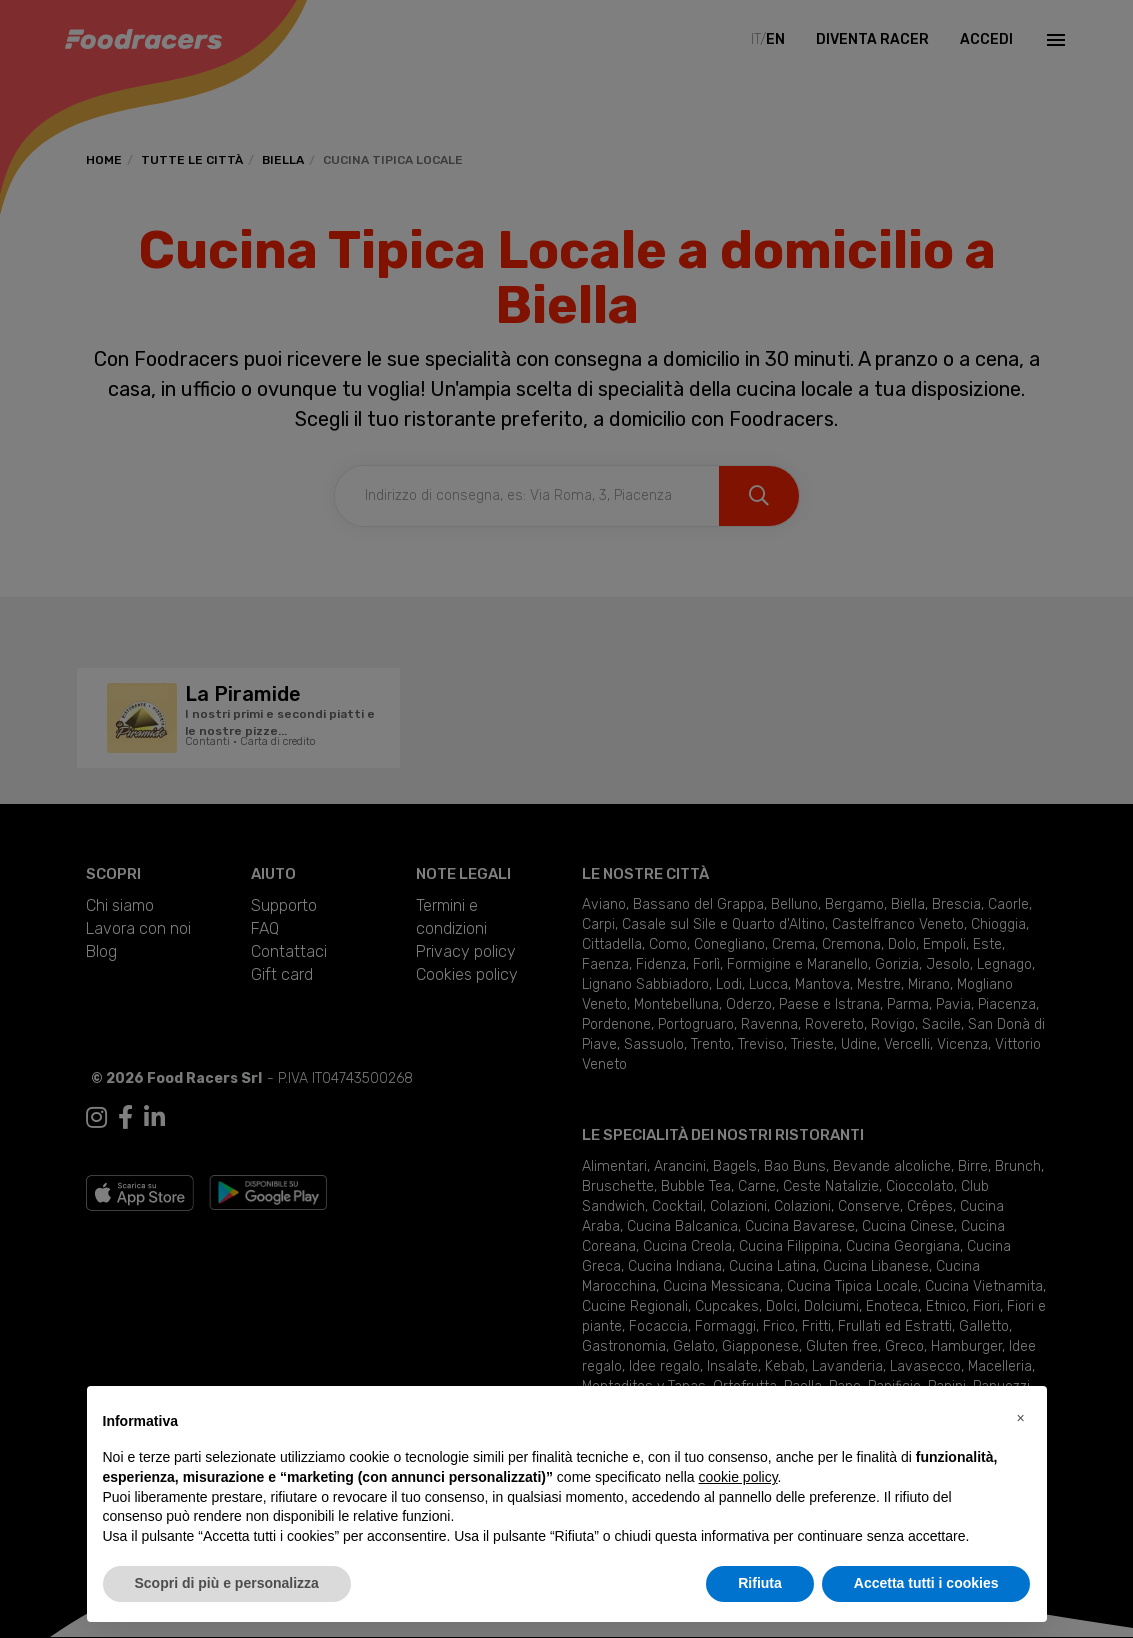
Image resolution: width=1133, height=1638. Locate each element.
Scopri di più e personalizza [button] (227, 1583)
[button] (1021, 1418)
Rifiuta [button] (760, 1583)
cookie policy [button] (737, 1477)
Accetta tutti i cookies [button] (926, 1583)
